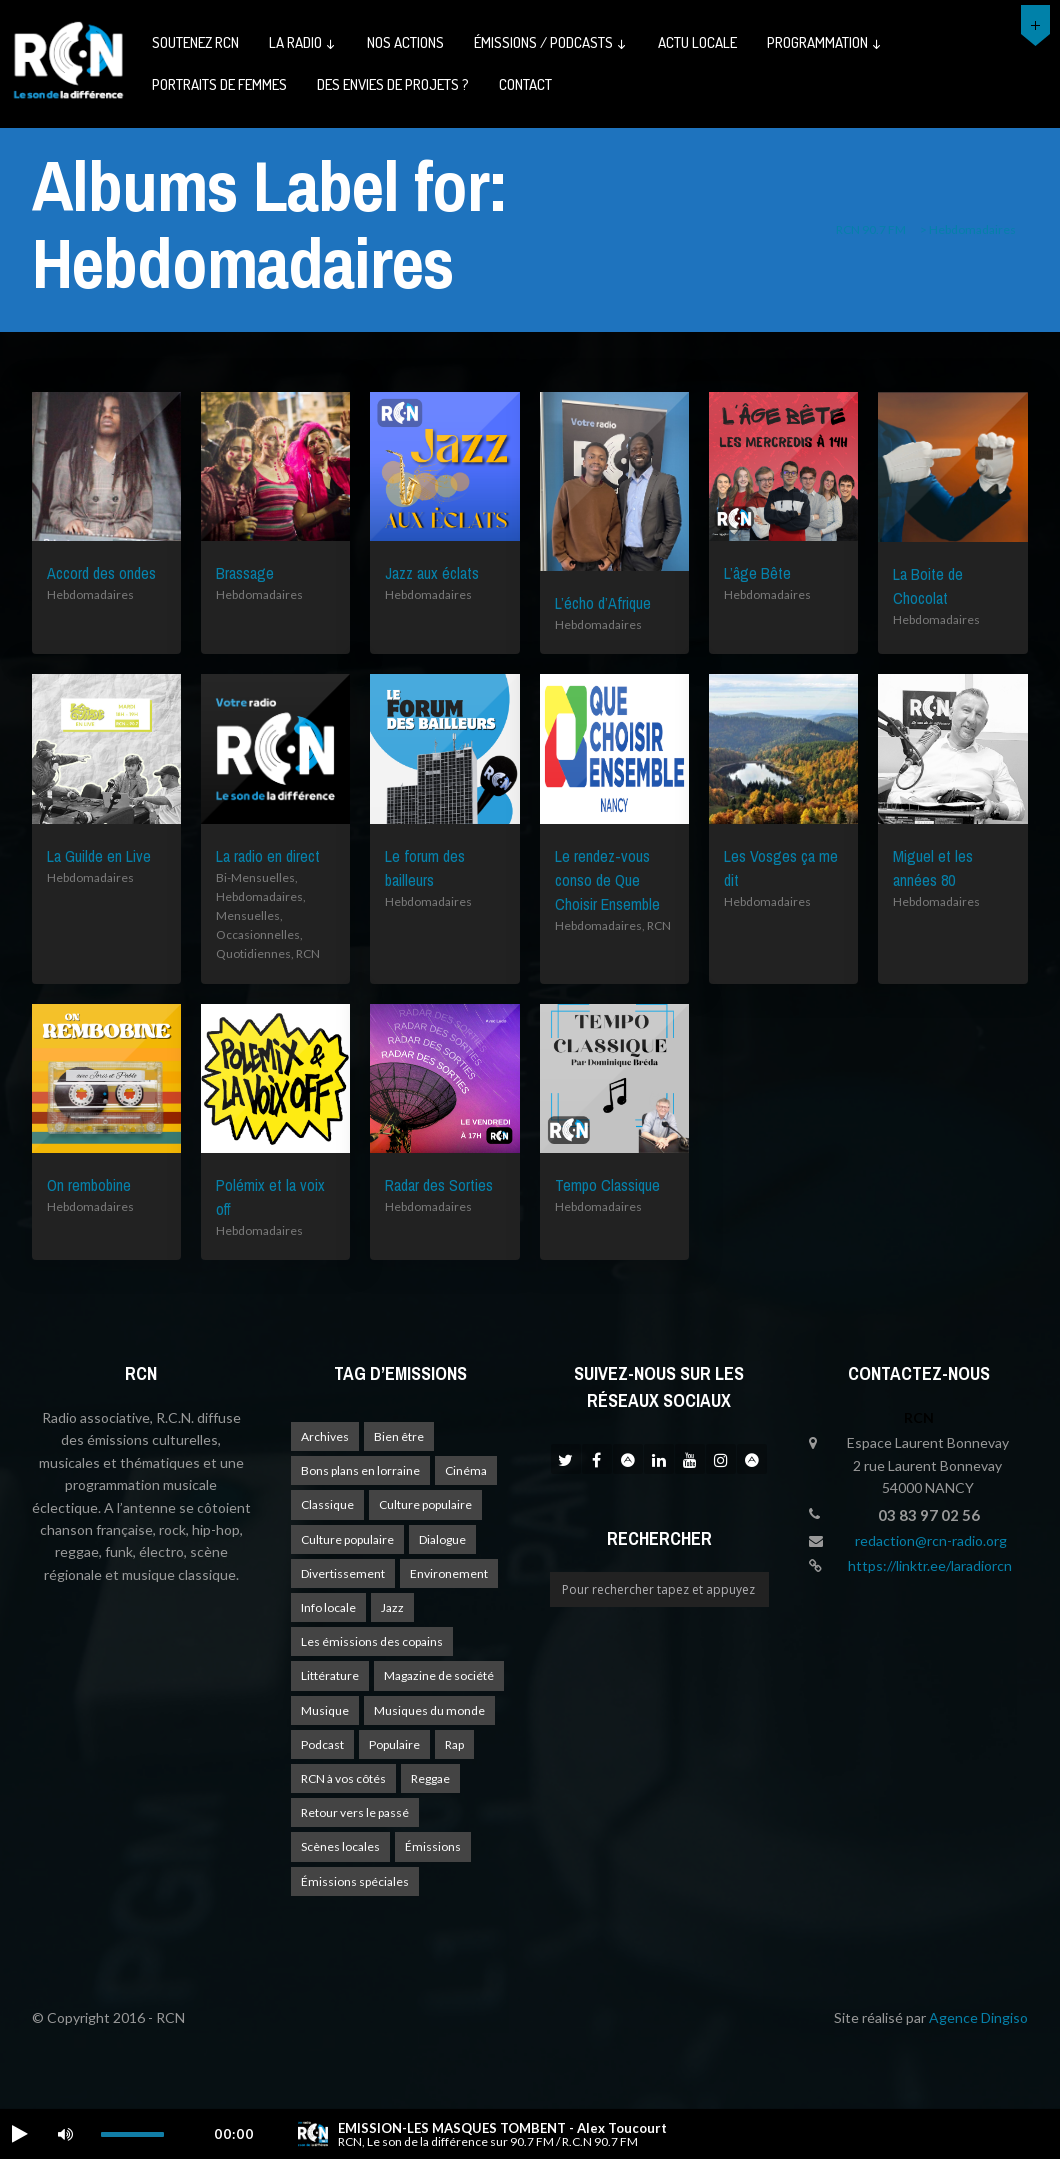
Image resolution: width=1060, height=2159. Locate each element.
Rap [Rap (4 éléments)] (454, 1744)
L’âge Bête (757, 573)
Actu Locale (697, 42)
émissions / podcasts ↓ (551, 42)
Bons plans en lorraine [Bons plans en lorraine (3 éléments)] (360, 1470)
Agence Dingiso (978, 2017)
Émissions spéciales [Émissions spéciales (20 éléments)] (355, 1881)
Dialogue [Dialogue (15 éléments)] (442, 1539)
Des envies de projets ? (393, 84)
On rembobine (89, 1185)
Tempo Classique (607, 1185)
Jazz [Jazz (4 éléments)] (392, 1607)
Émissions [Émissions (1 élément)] (433, 1846)
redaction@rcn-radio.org (931, 1540)
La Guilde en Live (99, 856)
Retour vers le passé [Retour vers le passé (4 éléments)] (355, 1812)
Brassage (245, 573)
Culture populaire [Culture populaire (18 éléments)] (425, 1504)
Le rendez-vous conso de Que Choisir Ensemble (607, 880)
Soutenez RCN (195, 42)
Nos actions (405, 42)
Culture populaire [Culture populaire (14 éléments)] (347, 1539)
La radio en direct (268, 856)
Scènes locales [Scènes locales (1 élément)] (340, 1846)
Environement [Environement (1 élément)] (449, 1573)
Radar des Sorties (439, 1185)
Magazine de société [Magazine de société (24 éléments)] (439, 1675)
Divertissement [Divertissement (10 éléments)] (343, 1573)
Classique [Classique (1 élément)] (327, 1504)
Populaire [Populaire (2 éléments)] (394, 1744)
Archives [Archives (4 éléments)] (325, 1436)
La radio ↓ (303, 42)
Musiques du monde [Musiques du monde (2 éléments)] (429, 1710)
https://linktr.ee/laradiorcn (930, 1565)
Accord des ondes (101, 573)
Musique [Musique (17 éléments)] (325, 1710)
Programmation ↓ (825, 42)
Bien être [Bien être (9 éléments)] (399, 1436)
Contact (525, 84)
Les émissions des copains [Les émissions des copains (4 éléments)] (372, 1641)
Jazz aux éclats (432, 573)
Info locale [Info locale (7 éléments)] (328, 1607)
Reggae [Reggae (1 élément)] (430, 1778)
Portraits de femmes (219, 84)
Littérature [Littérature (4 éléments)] (330, 1675)
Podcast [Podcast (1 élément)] (322, 1744)
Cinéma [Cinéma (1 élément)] (466, 1470)
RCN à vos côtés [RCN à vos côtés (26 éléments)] (343, 1778)
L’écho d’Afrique (603, 603)
